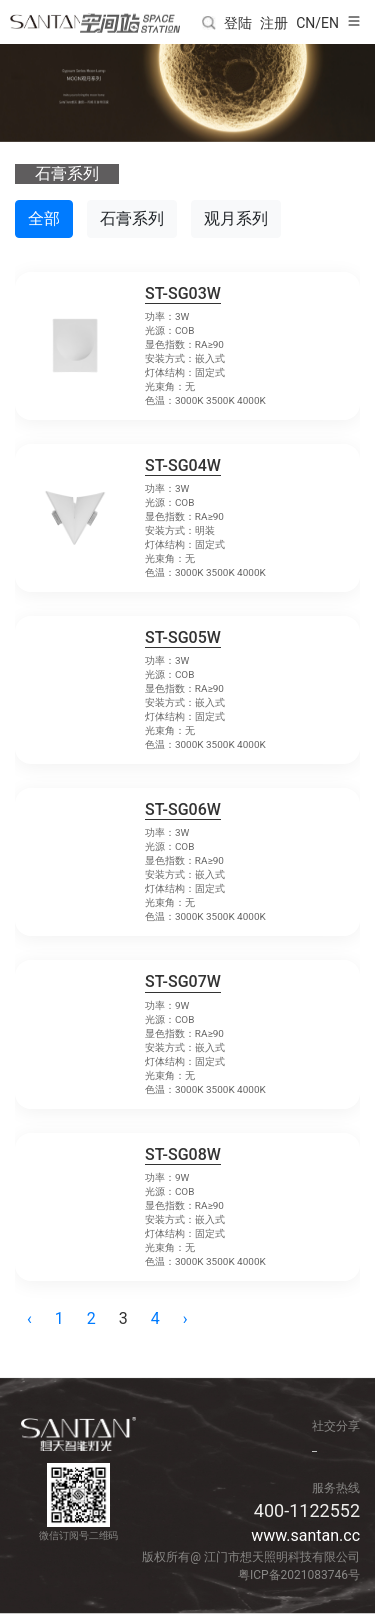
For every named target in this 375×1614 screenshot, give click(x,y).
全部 (44, 218)
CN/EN (317, 23)
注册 (274, 23)
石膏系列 (132, 218)
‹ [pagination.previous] (29, 1318)
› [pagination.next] (185, 1318)
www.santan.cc (305, 1535)
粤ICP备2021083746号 (299, 1575)
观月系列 (236, 218)
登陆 (238, 23)
